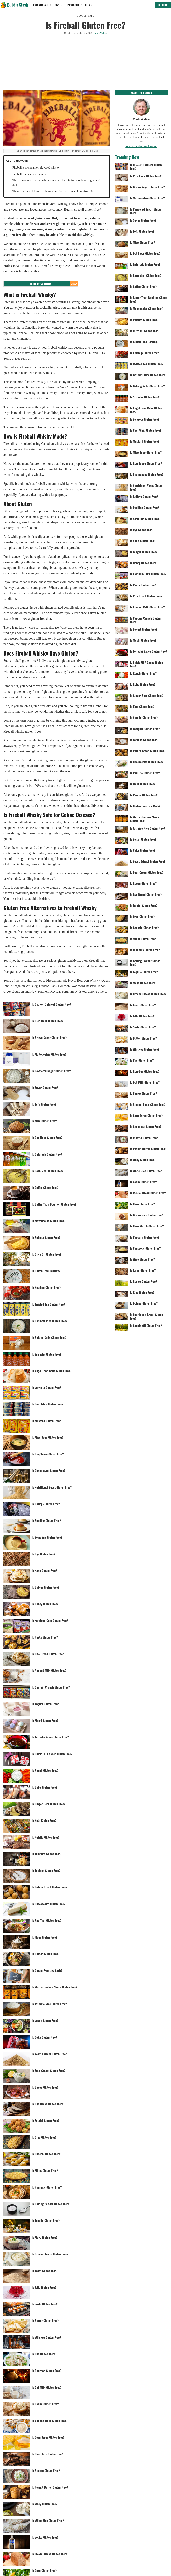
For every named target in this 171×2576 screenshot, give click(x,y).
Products (73, 5)
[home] (17, 4)
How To (58, 5)
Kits (87, 5)
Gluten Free (85, 16)
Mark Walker (101, 33)
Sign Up (163, 5)
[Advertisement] (85, 62)
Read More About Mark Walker (141, 146)
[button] (3, 5)
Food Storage (40, 5)
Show (74, 283)
